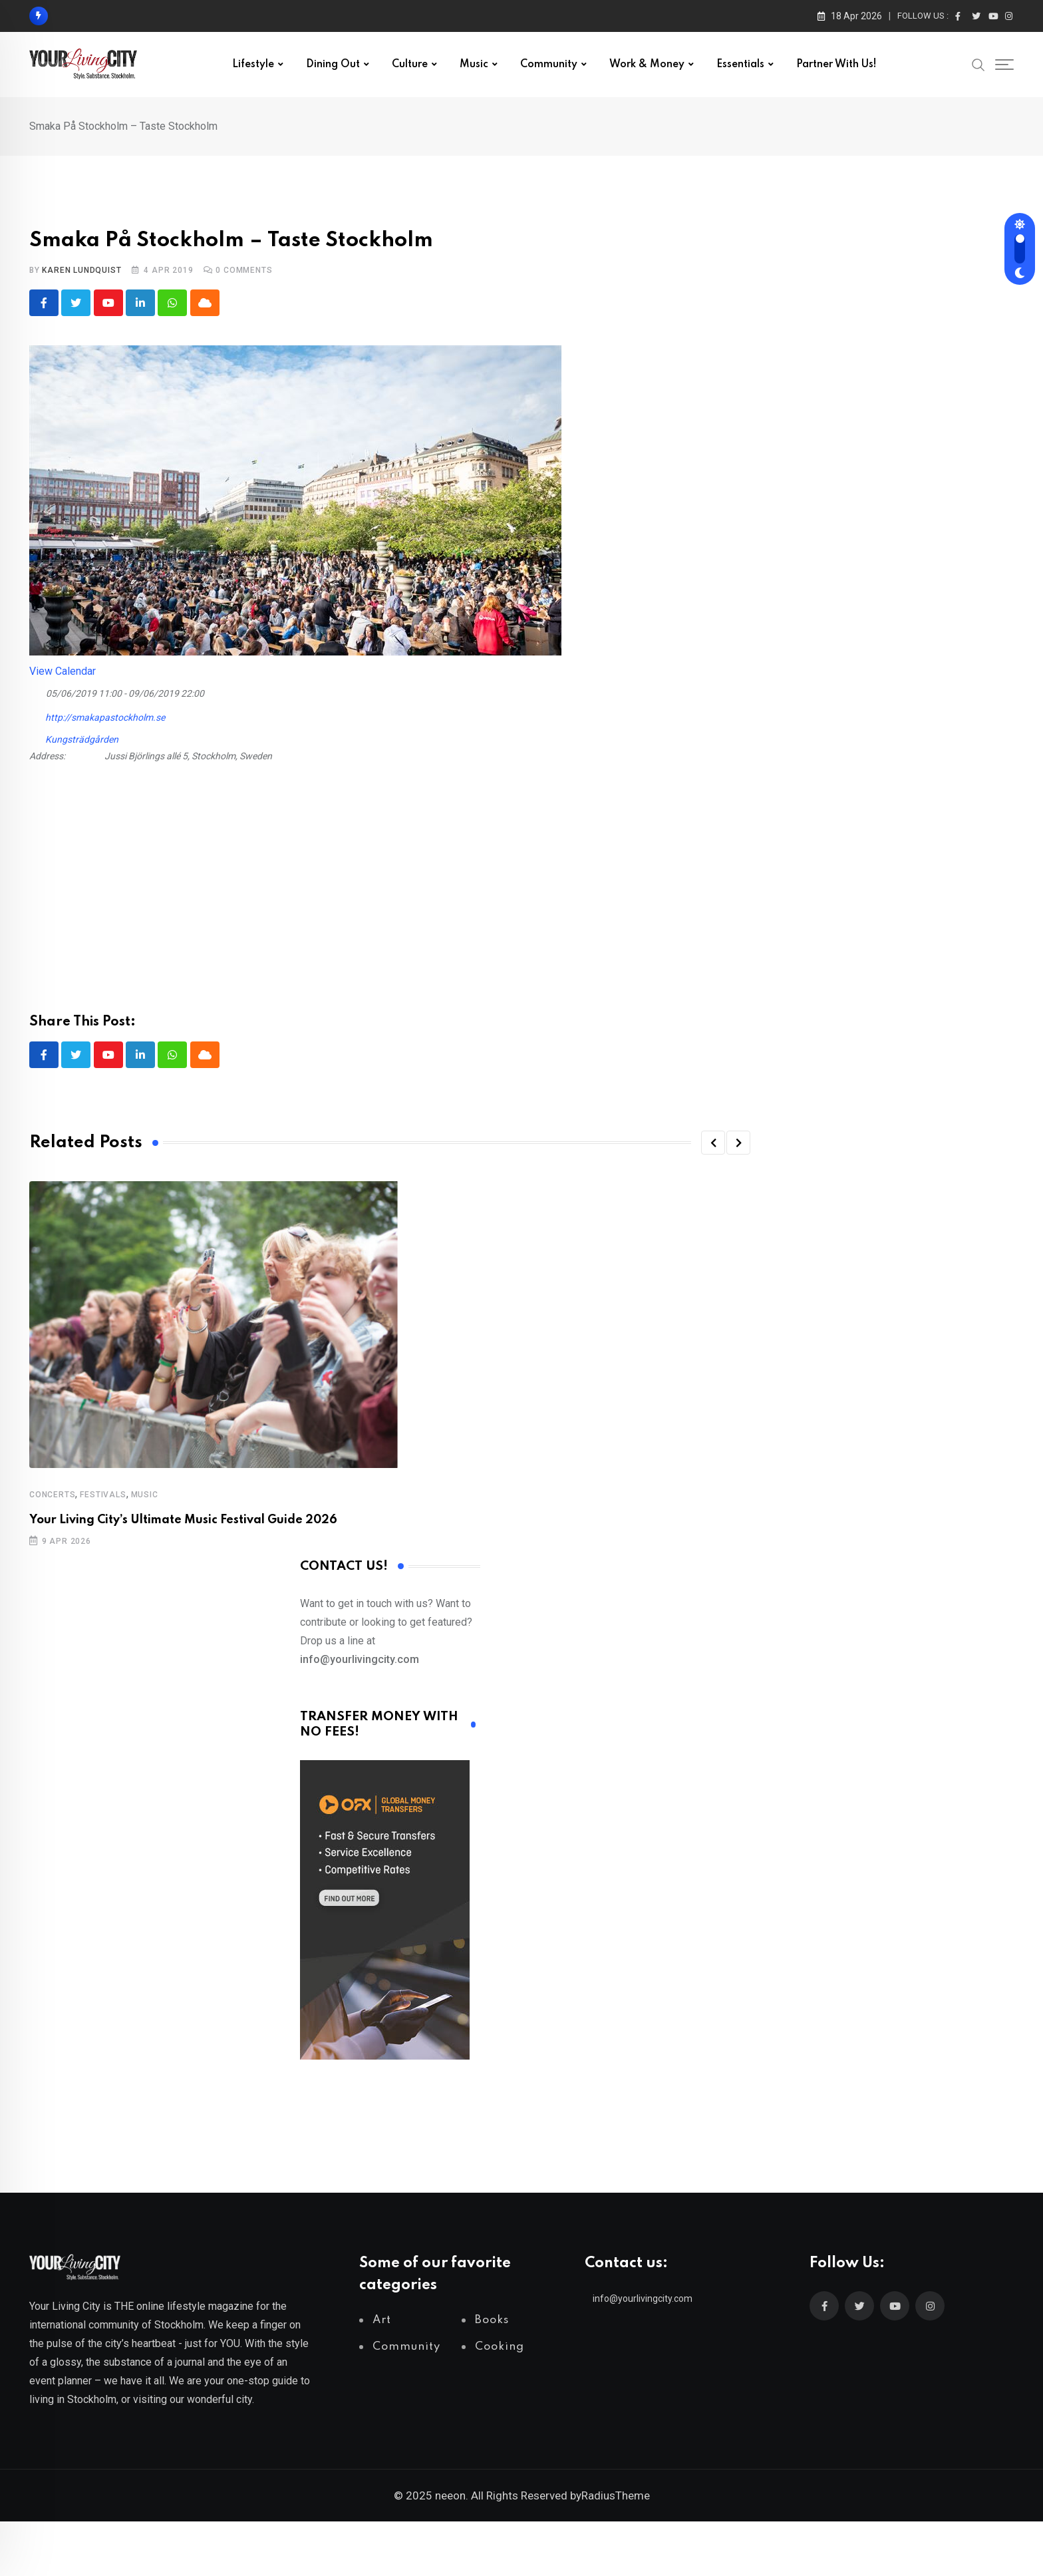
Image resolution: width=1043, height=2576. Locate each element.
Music (474, 64)
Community (548, 64)
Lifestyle (253, 64)
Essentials (740, 64)
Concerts (52, 1496)
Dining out (333, 64)
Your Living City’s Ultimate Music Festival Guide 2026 (183, 1521)
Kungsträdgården (81, 740)
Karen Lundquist (81, 270)
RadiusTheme (615, 2496)
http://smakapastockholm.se (97, 716)
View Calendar (62, 671)
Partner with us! (836, 64)
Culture (410, 64)
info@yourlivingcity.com (642, 2300)
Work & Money (646, 64)
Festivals (103, 1496)
